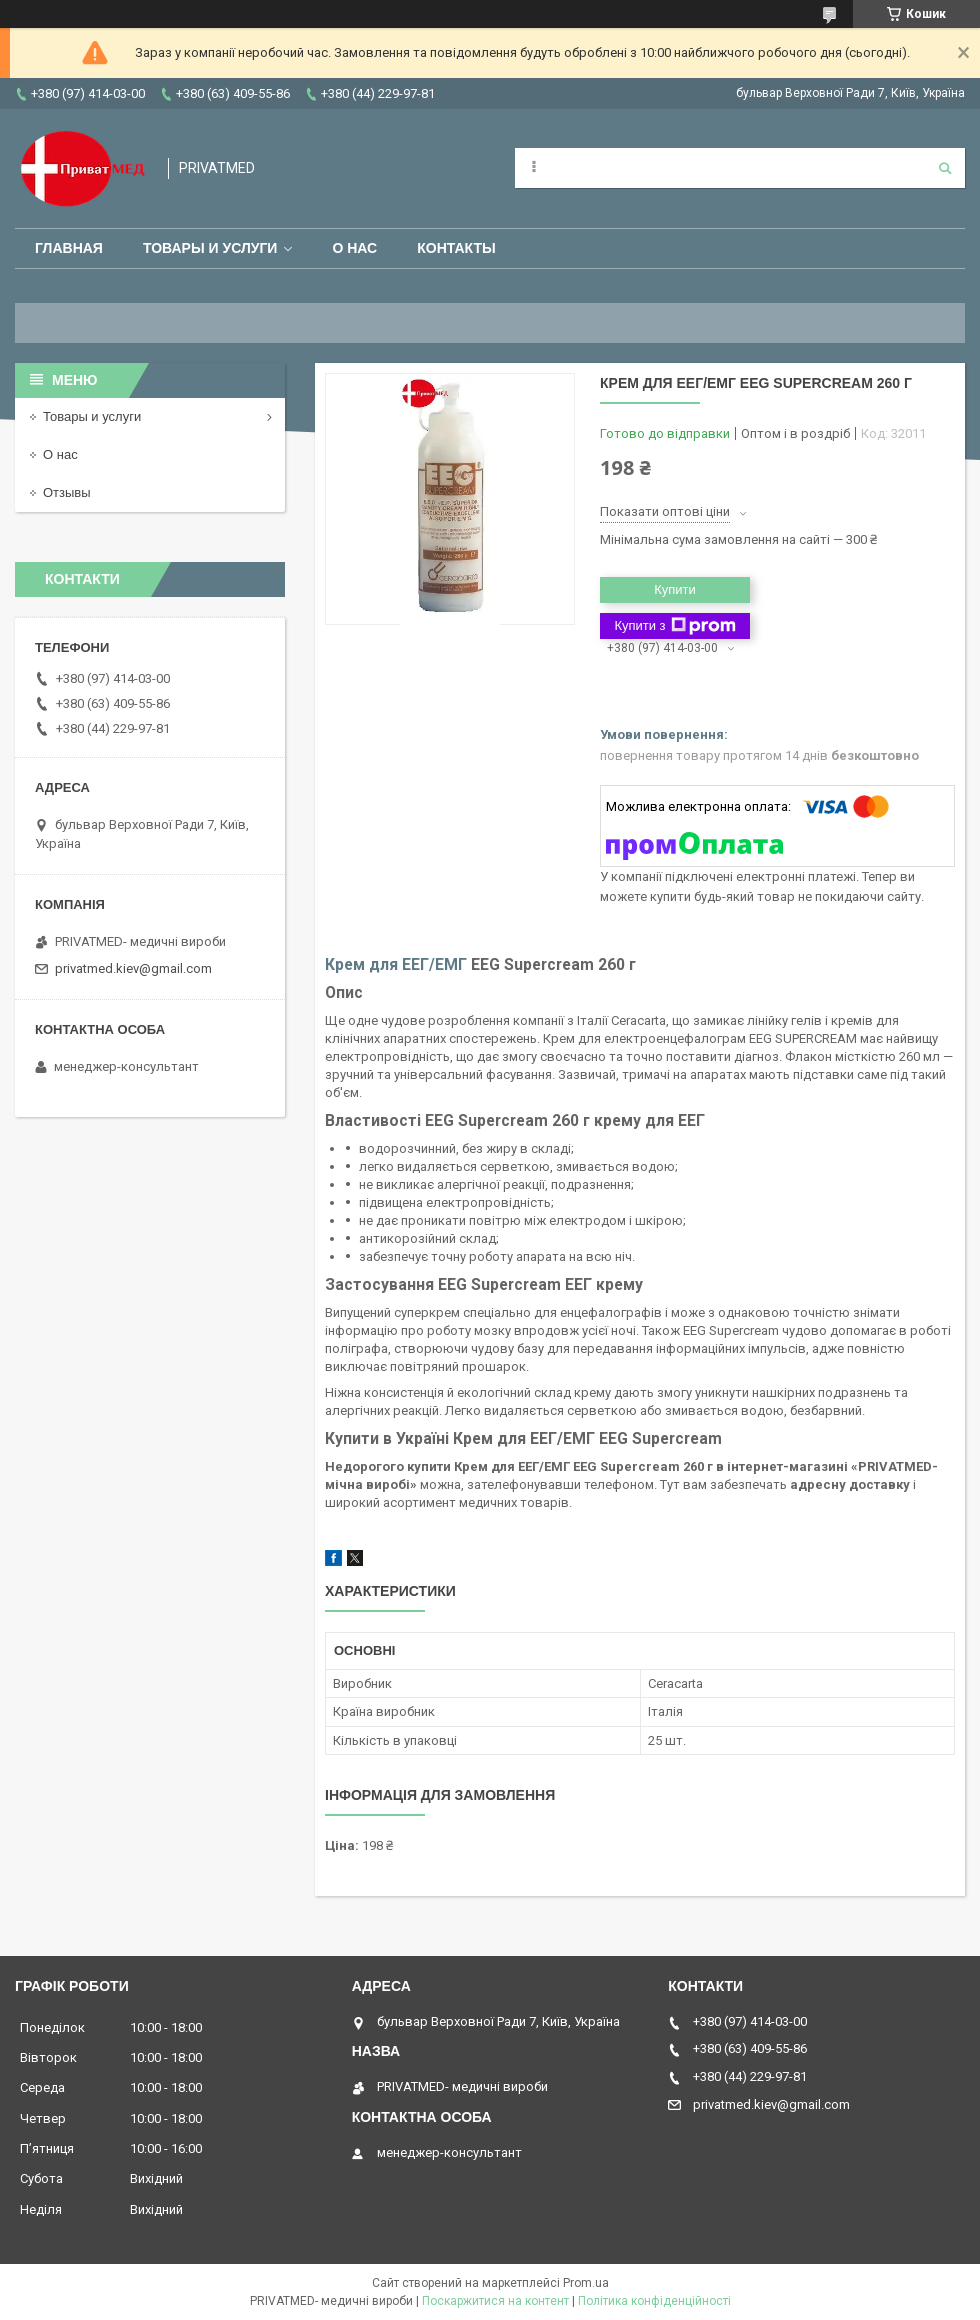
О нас (354, 248)
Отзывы (67, 492)
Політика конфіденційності (654, 2301)
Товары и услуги (210, 248)
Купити (675, 589)
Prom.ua (586, 2283)
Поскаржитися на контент (495, 2301)
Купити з (674, 626)
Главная (69, 248)
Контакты (456, 248)
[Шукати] (945, 168)
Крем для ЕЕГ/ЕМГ (396, 965)
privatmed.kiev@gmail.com (133, 968)
